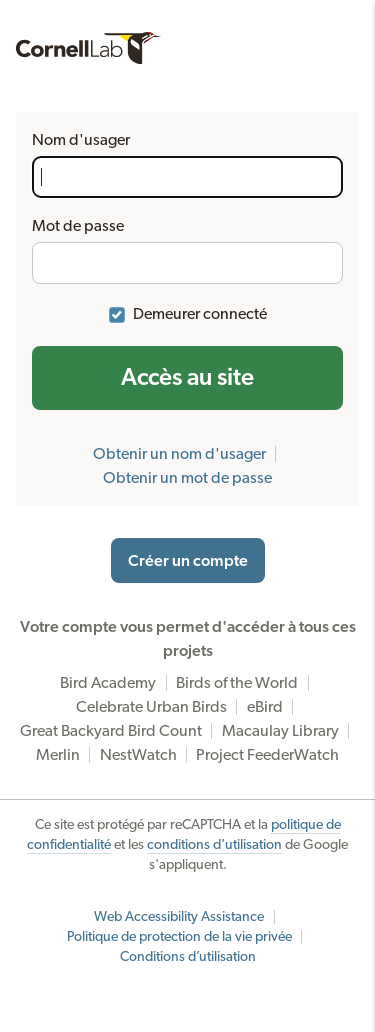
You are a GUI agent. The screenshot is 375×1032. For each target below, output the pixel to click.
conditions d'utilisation (214, 845)
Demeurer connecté (200, 314)
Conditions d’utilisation (188, 957)
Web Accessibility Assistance (179, 917)
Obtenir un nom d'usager (179, 454)
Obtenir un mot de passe (187, 478)
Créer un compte (188, 561)
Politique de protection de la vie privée (179, 937)
